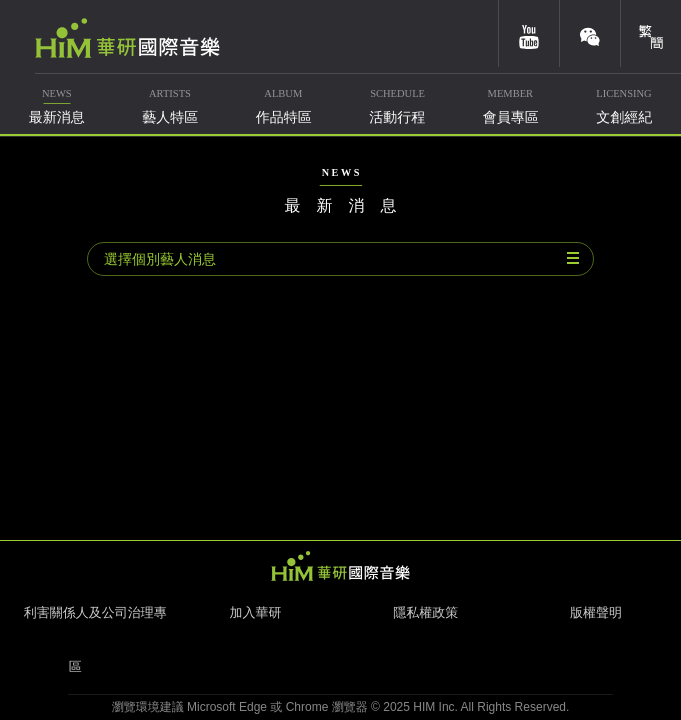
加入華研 (255, 612)
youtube (529, 33)
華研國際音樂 (127, 38)
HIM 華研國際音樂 (341, 566)
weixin (590, 33)
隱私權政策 (425, 612)
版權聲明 (596, 612)
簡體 (651, 33)
